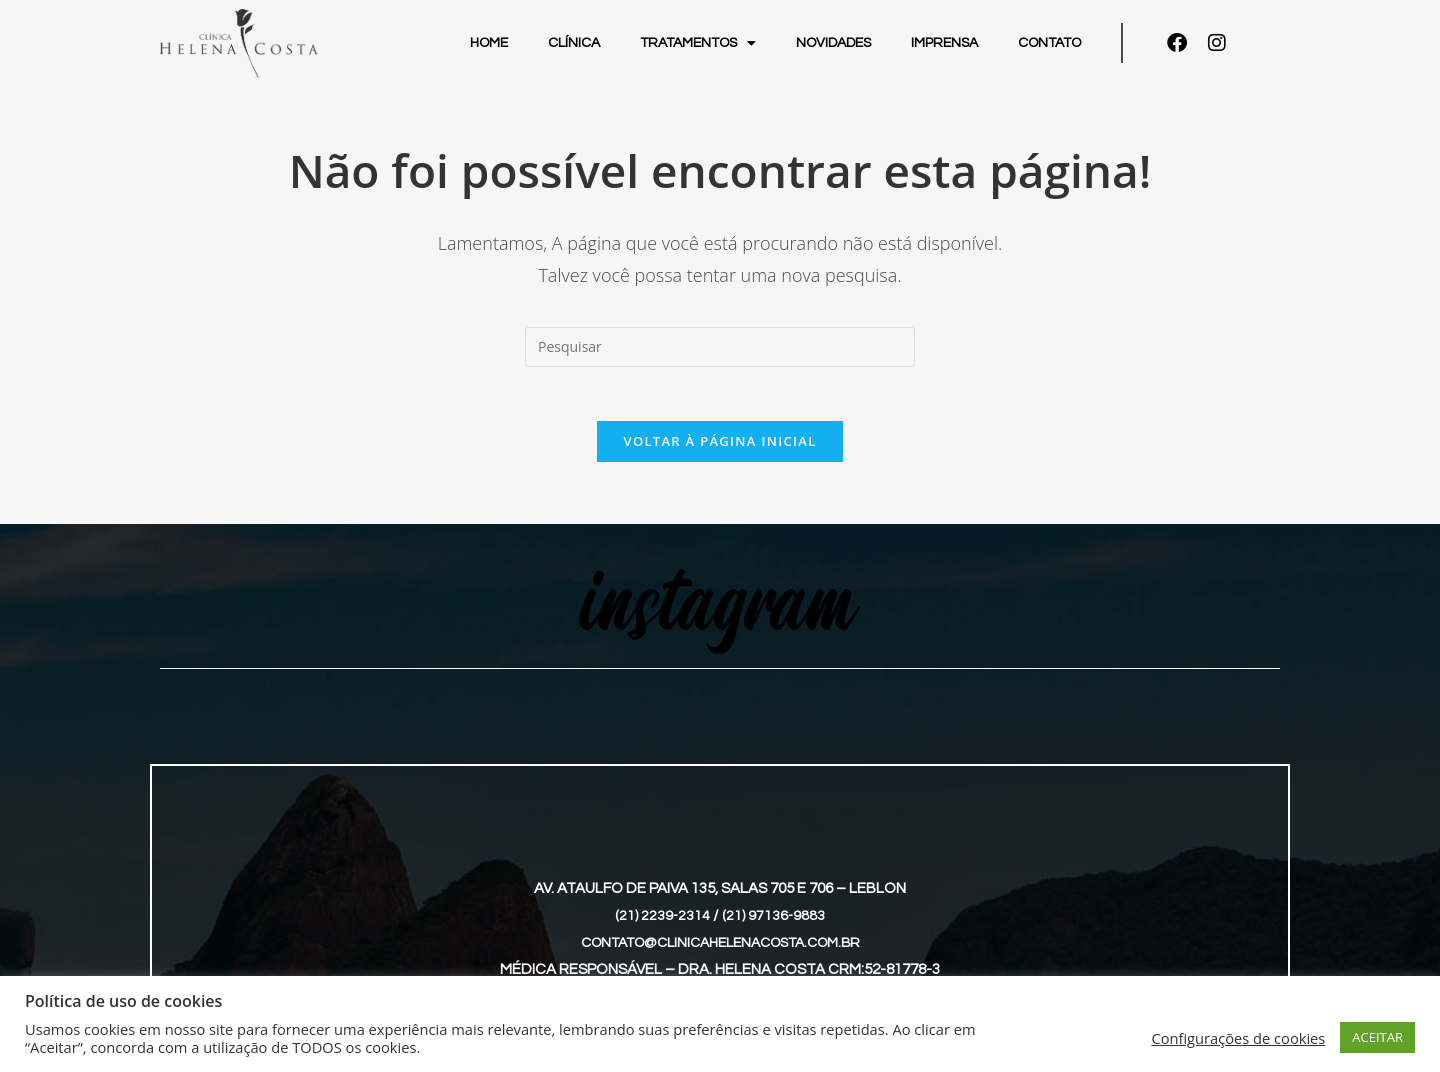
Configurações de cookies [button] (1238, 1038)
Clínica (574, 43)
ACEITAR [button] (1377, 1037)
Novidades (833, 43)
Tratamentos (698, 43)
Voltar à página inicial (719, 448)
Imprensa (944, 43)
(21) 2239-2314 (662, 922)
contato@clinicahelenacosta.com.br (720, 949)
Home (489, 43)
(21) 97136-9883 (774, 922)
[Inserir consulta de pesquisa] (720, 347)
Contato (1049, 43)
